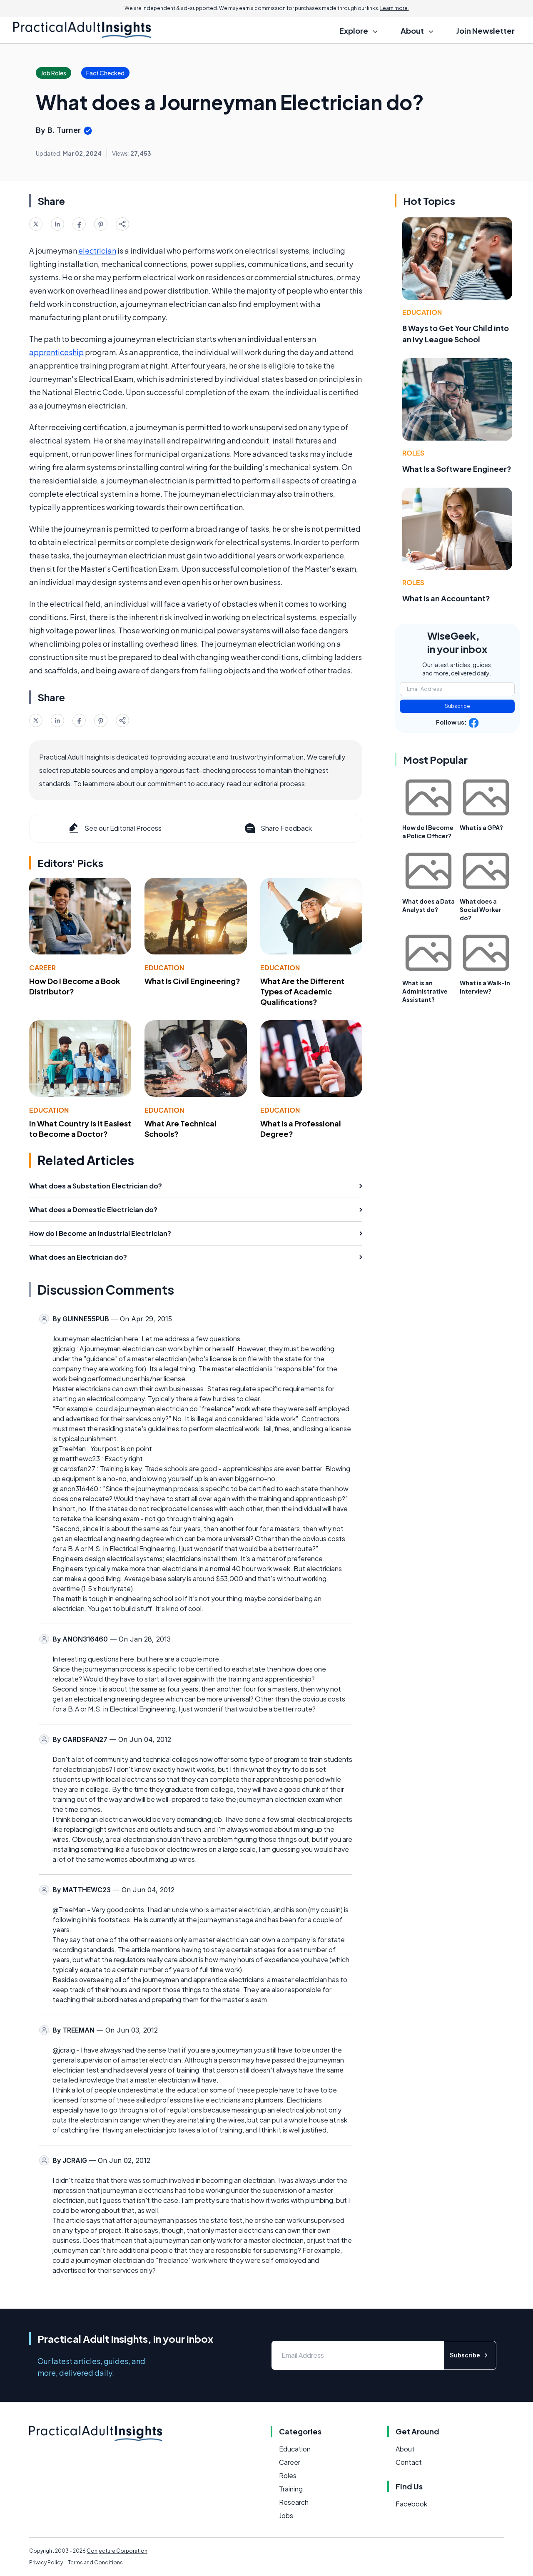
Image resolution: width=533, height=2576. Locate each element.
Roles (413, 452)
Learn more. (394, 8)
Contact (409, 2462)
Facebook (411, 2503)
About (405, 2448)
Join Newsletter (485, 30)
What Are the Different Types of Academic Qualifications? (302, 991)
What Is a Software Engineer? (456, 468)
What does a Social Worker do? (480, 909)
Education (164, 967)
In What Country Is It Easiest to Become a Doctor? (80, 1129)
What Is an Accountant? (446, 598)
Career (42, 967)
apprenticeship (56, 352)
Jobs (286, 2515)
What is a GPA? (481, 827)
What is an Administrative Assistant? (425, 991)
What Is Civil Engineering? (192, 981)
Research (294, 2502)
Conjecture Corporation (117, 2551)
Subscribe (457, 706)
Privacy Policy (46, 2562)
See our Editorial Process (114, 828)
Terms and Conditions (95, 2562)
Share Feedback (277, 828)
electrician (97, 250)
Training (291, 2488)
